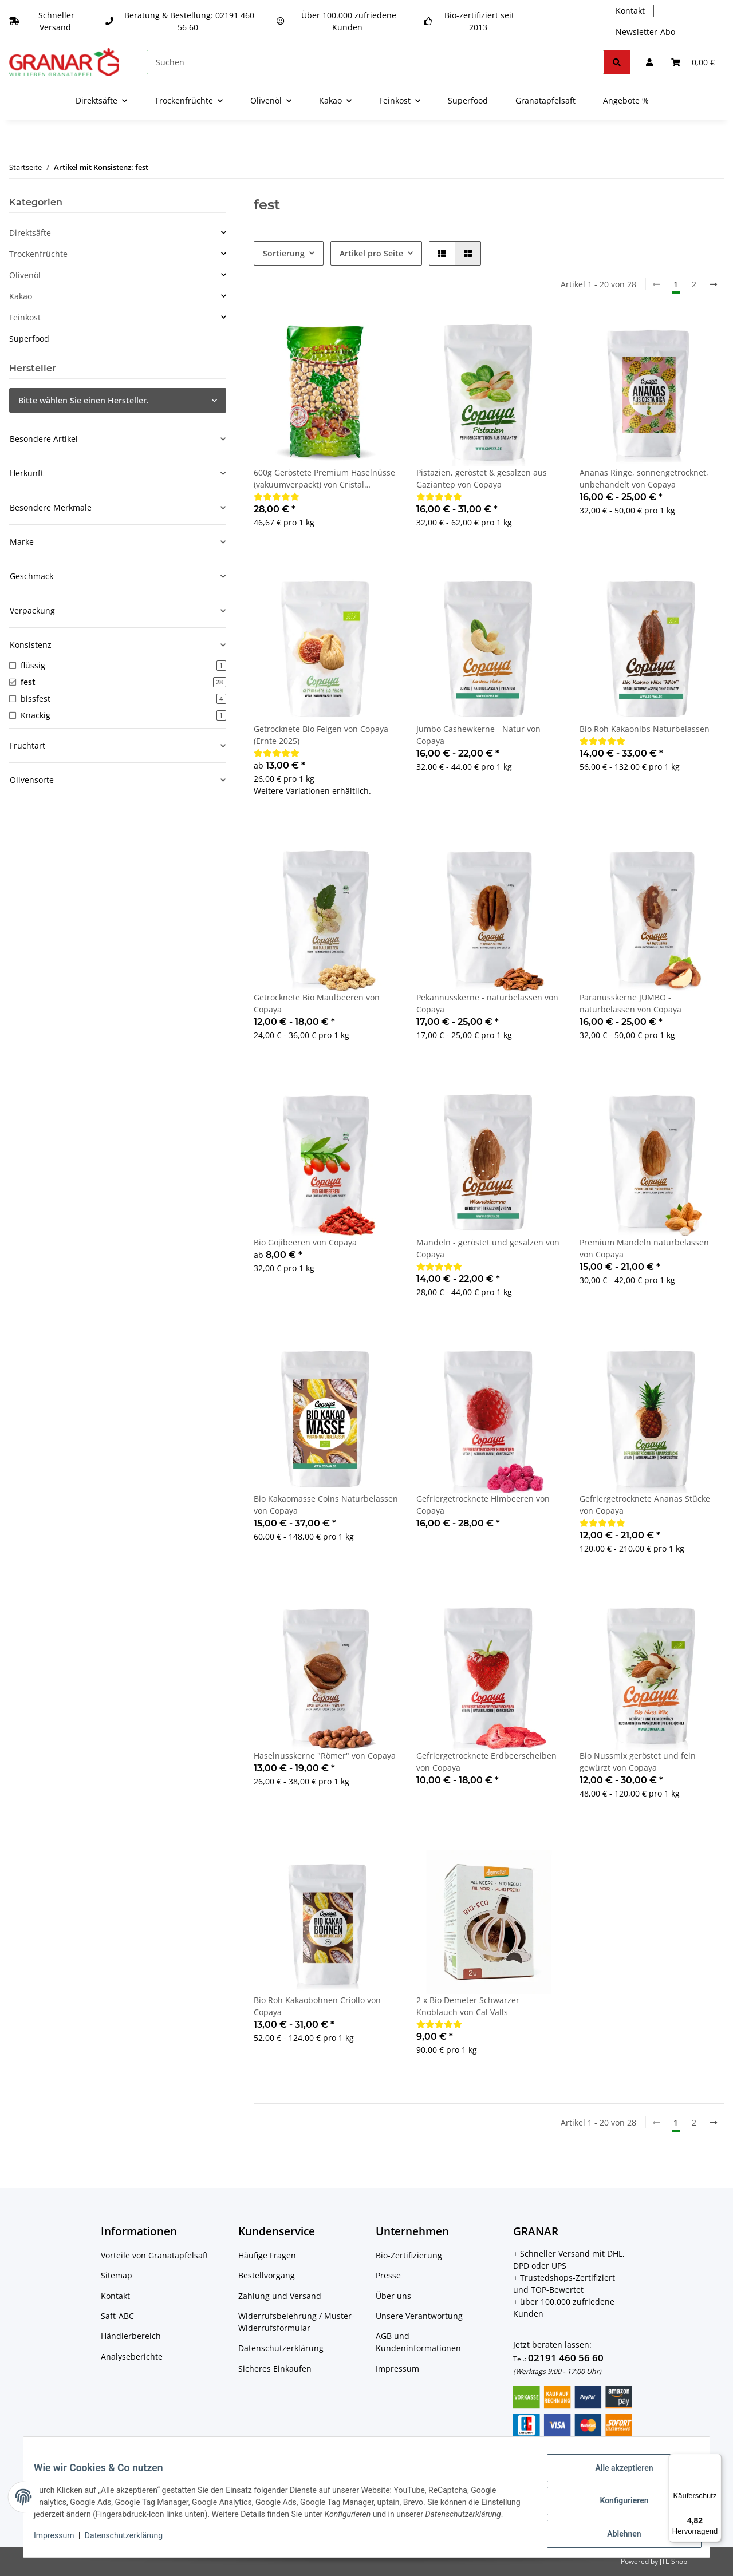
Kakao (20, 296)
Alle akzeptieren (616, 2471)
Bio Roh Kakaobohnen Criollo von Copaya (317, 2006)
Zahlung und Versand (279, 2295)
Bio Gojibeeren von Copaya (305, 1242)
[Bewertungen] (276, 496)
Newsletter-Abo (645, 31)
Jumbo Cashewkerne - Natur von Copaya (478, 734)
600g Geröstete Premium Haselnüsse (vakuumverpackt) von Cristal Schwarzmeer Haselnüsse (324, 478)
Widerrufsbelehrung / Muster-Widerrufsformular (296, 2321)
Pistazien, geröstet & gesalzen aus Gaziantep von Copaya (481, 478)
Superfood (29, 338)
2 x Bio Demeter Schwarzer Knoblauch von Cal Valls (467, 2006)
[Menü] (715, 2460)
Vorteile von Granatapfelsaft (154, 2255)
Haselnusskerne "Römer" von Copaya (325, 1755)
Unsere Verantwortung (419, 2315)
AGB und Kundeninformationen (418, 2341)
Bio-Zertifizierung (409, 2255)
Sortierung (284, 253)
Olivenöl (25, 275)
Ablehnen (616, 2530)
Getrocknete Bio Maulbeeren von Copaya (317, 1003)
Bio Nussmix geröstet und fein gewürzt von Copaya (638, 1761)
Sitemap (116, 2275)
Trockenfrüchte (38, 253)
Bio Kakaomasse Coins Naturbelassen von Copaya (326, 1504)
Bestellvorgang (266, 2275)
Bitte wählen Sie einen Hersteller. (83, 400)
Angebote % (626, 100)
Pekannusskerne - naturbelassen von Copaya (487, 1003)
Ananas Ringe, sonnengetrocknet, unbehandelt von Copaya (644, 478)
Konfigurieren (616, 2501)
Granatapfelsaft (545, 100)
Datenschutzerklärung (281, 2347)
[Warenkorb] (693, 62)
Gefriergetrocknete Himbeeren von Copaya (483, 1504)
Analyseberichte (132, 2356)
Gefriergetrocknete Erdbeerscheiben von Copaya (486, 1761)
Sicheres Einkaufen (275, 2368)
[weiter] (713, 284)
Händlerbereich (131, 2335)
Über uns (393, 2295)
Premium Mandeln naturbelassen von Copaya (644, 1248)
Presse (388, 2275)
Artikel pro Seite (371, 253)
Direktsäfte (30, 232)
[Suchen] (375, 62)
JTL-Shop (673, 2561)
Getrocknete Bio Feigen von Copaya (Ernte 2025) (321, 734)
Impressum (397, 2368)
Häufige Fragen (267, 2255)
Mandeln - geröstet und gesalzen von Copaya (487, 1248)
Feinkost (25, 317)
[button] (649, 62)
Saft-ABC (117, 2315)
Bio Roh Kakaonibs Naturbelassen (645, 728)
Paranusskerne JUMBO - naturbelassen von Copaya (630, 1003)
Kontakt (630, 10)
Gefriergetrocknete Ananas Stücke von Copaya (645, 1504)
